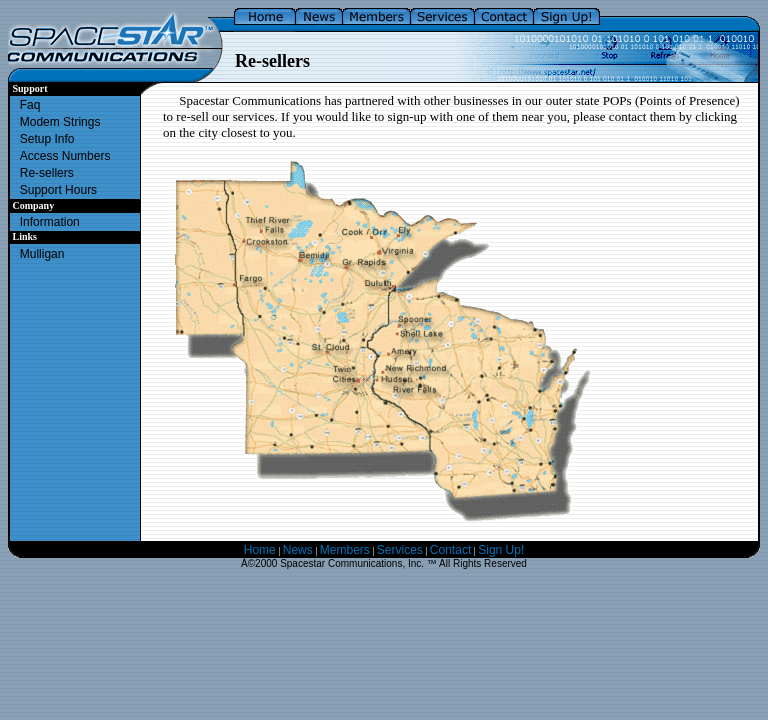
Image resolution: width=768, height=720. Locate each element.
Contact (450, 550)
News (298, 550)
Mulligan (42, 254)
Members (345, 550)
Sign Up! (501, 550)
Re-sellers (47, 173)
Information (50, 222)
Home (260, 550)
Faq (30, 105)
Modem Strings (60, 122)
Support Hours (58, 190)
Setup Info (47, 139)
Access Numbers (65, 156)
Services (400, 550)
